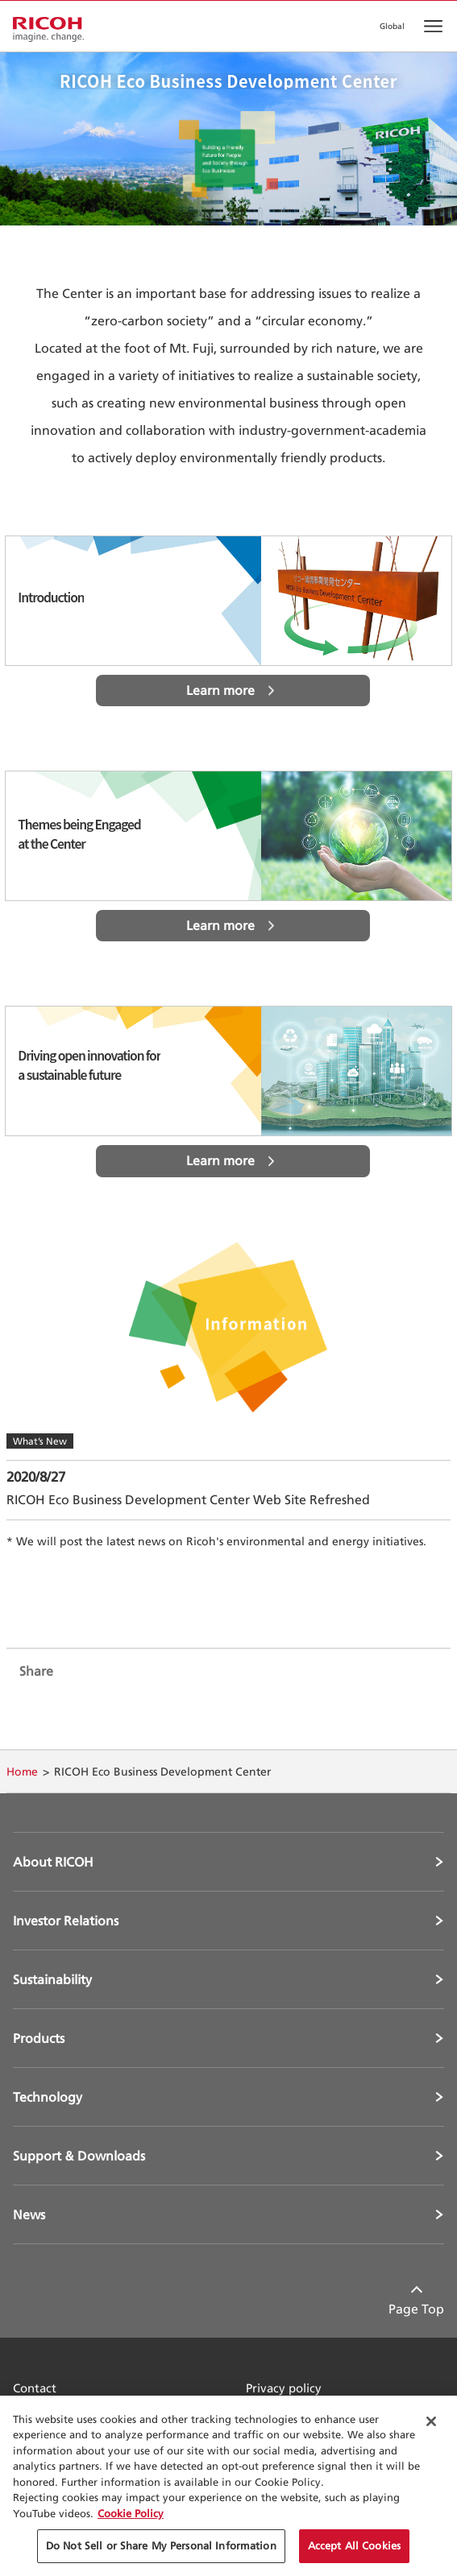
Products (38, 2038)
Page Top (416, 2309)
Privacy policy (284, 2388)
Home (22, 1771)
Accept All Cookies (354, 2545)
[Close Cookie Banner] (431, 2421)
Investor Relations (65, 1920)
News (29, 2214)
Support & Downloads (79, 2155)
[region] (228, 2486)
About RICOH (53, 1861)
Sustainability (52, 1979)
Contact (34, 2388)
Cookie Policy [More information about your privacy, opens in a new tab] (131, 2513)
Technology (47, 2096)
